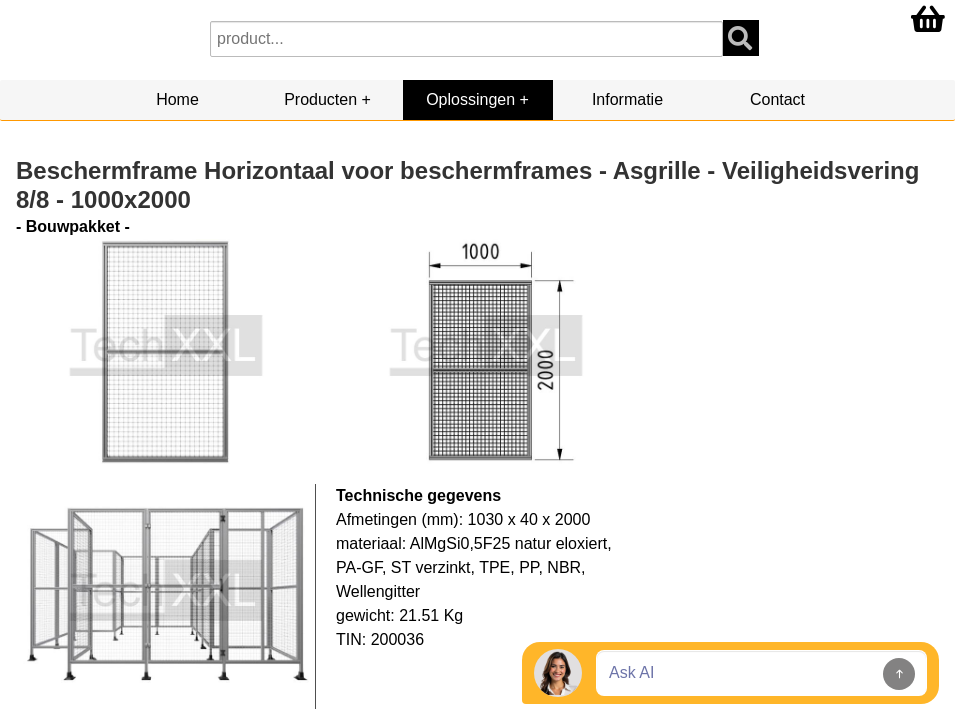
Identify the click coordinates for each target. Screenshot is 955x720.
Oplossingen (470, 99)
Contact (777, 99)
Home (177, 99)
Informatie (627, 99)
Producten (320, 99)
